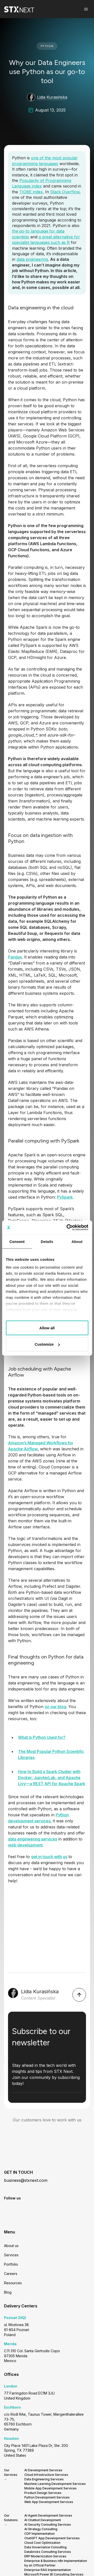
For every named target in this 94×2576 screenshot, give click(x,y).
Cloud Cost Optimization (42, 2543)
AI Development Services (43, 2470)
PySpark (65, 1197)
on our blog (55, 1706)
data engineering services (32, 1839)
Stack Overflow (64, 191)
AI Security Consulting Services (47, 2524)
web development (25, 1845)
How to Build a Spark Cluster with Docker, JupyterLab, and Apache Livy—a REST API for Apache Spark (51, 1777)
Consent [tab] (17, 1241)
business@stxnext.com (25, 2180)
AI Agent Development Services (48, 2515)
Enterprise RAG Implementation (47, 2570)
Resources (13, 2283)
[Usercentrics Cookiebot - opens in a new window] (67, 1227)
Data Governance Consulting (45, 2547)
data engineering (32, 259)
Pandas (15, 957)
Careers (10, 2273)
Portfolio (11, 2264)
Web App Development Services (48, 2502)
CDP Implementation (39, 2533)
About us (11, 2245)
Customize (47, 1344)
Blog (8, 2292)
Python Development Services (47, 2497)
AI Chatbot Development (42, 2520)
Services (11, 2255)
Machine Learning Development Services (55, 2484)
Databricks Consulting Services (47, 2552)
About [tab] (76, 1241)
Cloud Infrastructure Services (46, 2475)
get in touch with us (49, 1856)
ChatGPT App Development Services (52, 2538)
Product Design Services (42, 2493)
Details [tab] (47, 1241)
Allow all (47, 1328)
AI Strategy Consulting (40, 2529)
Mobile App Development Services (50, 2488)
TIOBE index (31, 191)
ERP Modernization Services (45, 2556)
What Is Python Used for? (41, 1737)
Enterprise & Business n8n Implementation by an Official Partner (55, 2563)
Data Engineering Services (44, 2479)
